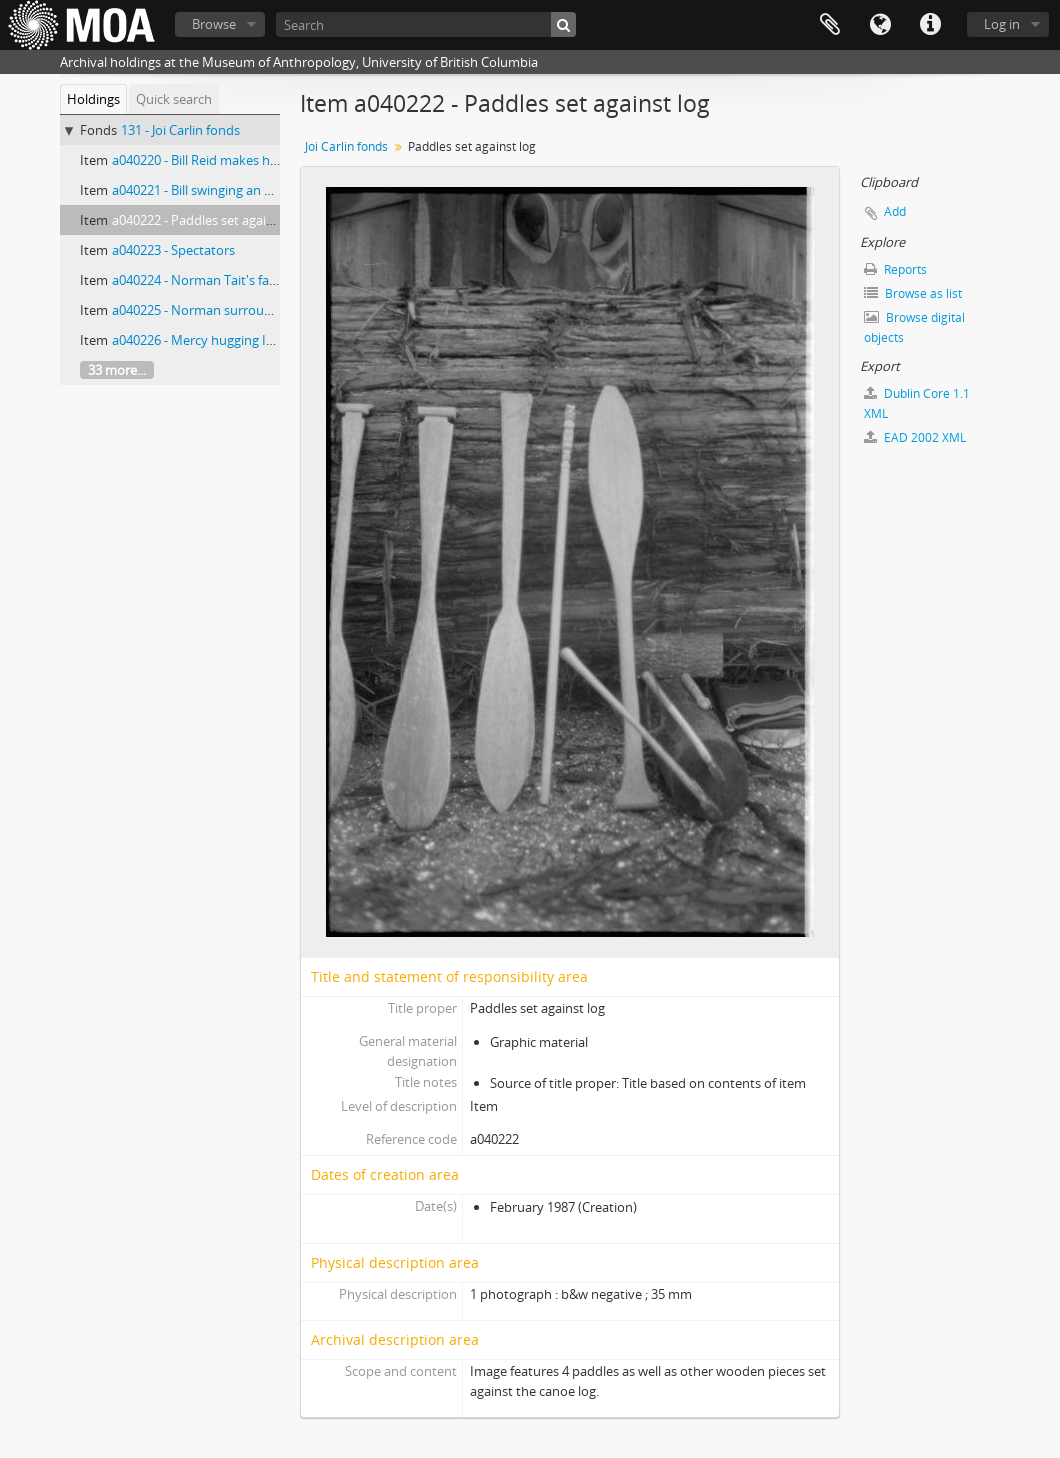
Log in (1002, 24)
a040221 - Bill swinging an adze (202, 190)
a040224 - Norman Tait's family (203, 280)
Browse (214, 24)
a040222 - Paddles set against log (209, 220)
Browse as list (913, 293)
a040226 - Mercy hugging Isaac (202, 340)
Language (880, 25)
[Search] (426, 24)
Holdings (93, 99)
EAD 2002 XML (915, 437)
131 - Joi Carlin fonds (180, 130)
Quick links (930, 25)
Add (895, 211)
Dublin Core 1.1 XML (917, 403)
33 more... (117, 370)
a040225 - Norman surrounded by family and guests (266, 310)
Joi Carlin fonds (346, 146)
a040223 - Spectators (173, 250)
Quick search (174, 99)
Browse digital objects (914, 327)
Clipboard (830, 25)
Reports (895, 269)
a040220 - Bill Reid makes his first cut (220, 160)
